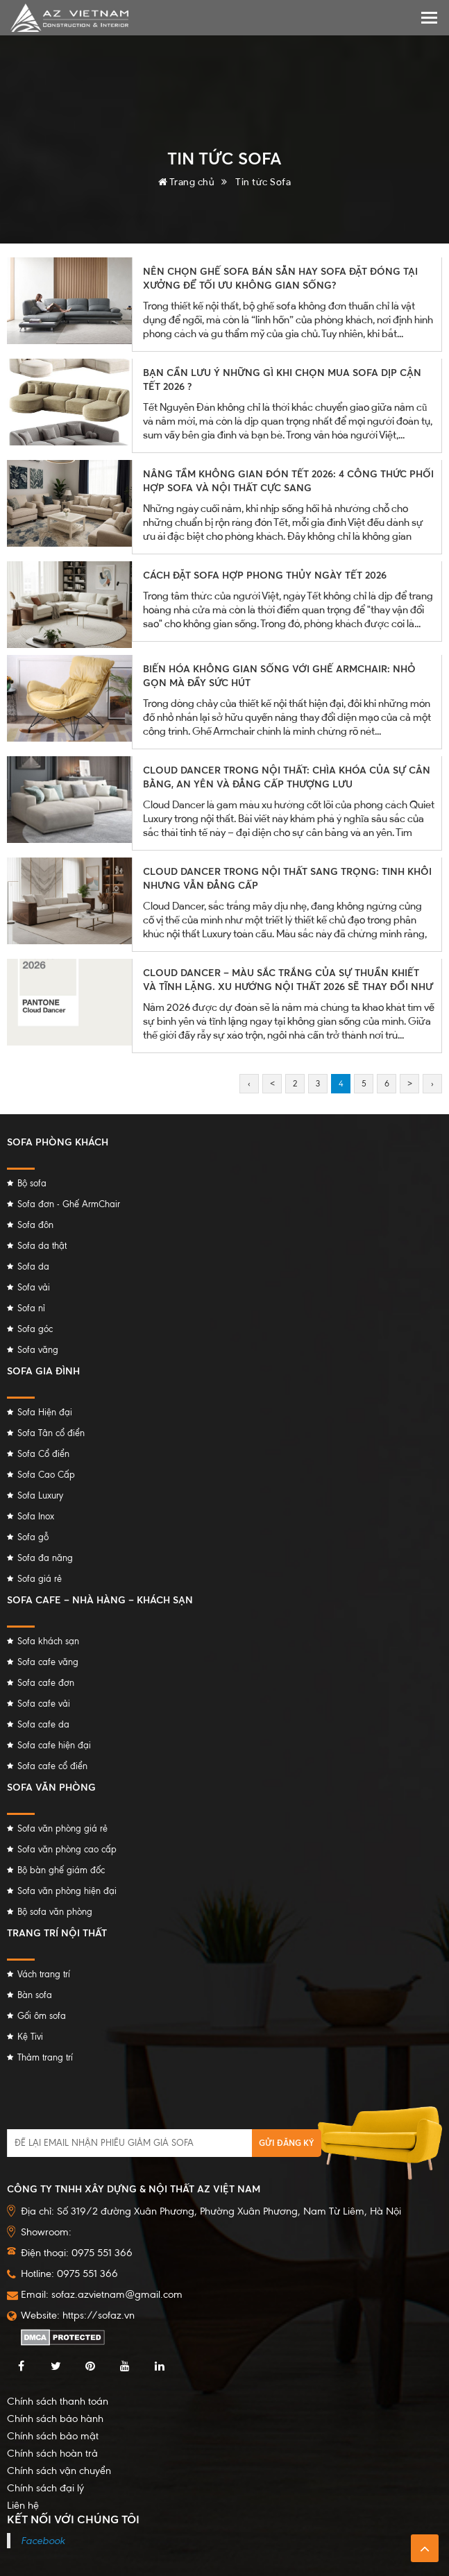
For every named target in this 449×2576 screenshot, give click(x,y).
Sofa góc (35, 1329)
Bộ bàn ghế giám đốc (61, 1870)
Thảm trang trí (45, 2057)
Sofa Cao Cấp (46, 1474)
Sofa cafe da (43, 1724)
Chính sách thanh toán (57, 2401)
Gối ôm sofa (41, 2016)
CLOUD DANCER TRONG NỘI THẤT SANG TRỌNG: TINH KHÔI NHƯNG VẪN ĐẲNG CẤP (287, 878)
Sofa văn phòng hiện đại (67, 1891)
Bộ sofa (31, 1183)
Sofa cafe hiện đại (54, 1745)
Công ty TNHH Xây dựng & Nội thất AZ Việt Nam (133, 2188)
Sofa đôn (35, 1225)
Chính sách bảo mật (53, 2436)
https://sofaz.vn (98, 2315)
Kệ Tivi (30, 2036)
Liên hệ (23, 2505)
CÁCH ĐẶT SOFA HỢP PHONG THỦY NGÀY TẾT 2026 (265, 575)
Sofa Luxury (40, 1495)
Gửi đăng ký (286, 2143)
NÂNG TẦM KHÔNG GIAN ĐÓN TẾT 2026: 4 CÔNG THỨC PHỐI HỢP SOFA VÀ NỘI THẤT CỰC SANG (288, 480)
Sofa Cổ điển (43, 1454)
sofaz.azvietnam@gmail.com (117, 2294)
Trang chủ (186, 181)
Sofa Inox (35, 1516)
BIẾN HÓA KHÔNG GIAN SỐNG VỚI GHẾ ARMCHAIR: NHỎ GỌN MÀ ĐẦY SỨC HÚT (279, 675)
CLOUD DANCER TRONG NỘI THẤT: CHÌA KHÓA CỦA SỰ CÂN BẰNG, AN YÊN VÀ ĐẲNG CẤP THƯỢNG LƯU (286, 777)
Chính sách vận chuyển (59, 2470)
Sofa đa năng (45, 1558)
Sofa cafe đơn (45, 1683)
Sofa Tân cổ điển (51, 1433)
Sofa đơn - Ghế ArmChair (68, 1204)
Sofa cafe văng (47, 1662)
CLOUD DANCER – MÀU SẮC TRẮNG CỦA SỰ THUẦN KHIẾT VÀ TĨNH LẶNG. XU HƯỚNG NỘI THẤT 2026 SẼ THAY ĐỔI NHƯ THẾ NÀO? (288, 986)
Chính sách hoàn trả (52, 2453)
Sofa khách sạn (48, 1641)
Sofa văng (37, 1350)
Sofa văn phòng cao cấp (67, 1849)
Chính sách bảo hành (55, 2418)
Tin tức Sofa (263, 181)
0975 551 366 (87, 2273)
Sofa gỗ (33, 1537)
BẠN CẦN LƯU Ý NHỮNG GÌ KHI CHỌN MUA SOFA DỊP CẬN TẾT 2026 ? (282, 379)
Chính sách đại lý (45, 2488)
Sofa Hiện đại (44, 1412)
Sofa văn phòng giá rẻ (62, 1828)
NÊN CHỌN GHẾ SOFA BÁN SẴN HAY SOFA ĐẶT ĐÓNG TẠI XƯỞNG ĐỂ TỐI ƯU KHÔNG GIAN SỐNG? (280, 278)
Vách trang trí (43, 1974)
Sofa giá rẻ (39, 1578)
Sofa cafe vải (43, 1703)
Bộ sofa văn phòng (54, 1912)
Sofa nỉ (31, 1308)
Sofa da (33, 1266)
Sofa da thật (42, 1245)
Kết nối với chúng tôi (73, 2519)
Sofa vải (33, 1287)
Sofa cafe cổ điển (52, 1766)
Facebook (43, 2540)
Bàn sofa (34, 1995)
